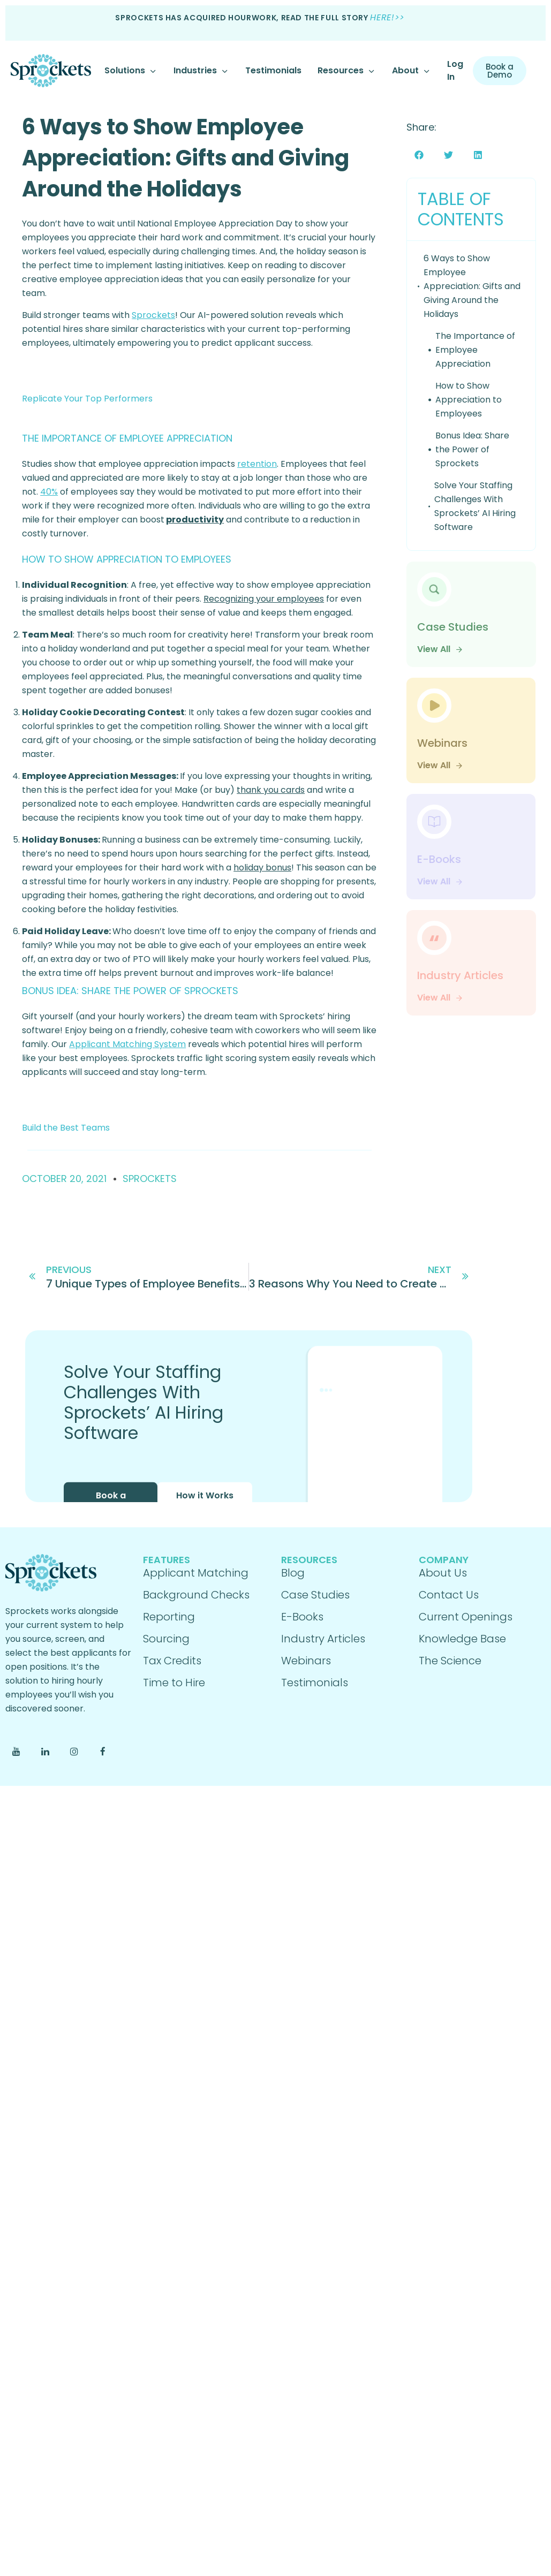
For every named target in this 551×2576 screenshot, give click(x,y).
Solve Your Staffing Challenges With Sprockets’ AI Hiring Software (475, 506)
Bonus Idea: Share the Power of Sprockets (472, 449)
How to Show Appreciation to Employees (468, 400)
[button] (419, 155)
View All (440, 649)
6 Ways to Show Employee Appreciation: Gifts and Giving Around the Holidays (185, 158)
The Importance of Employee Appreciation (475, 350)
